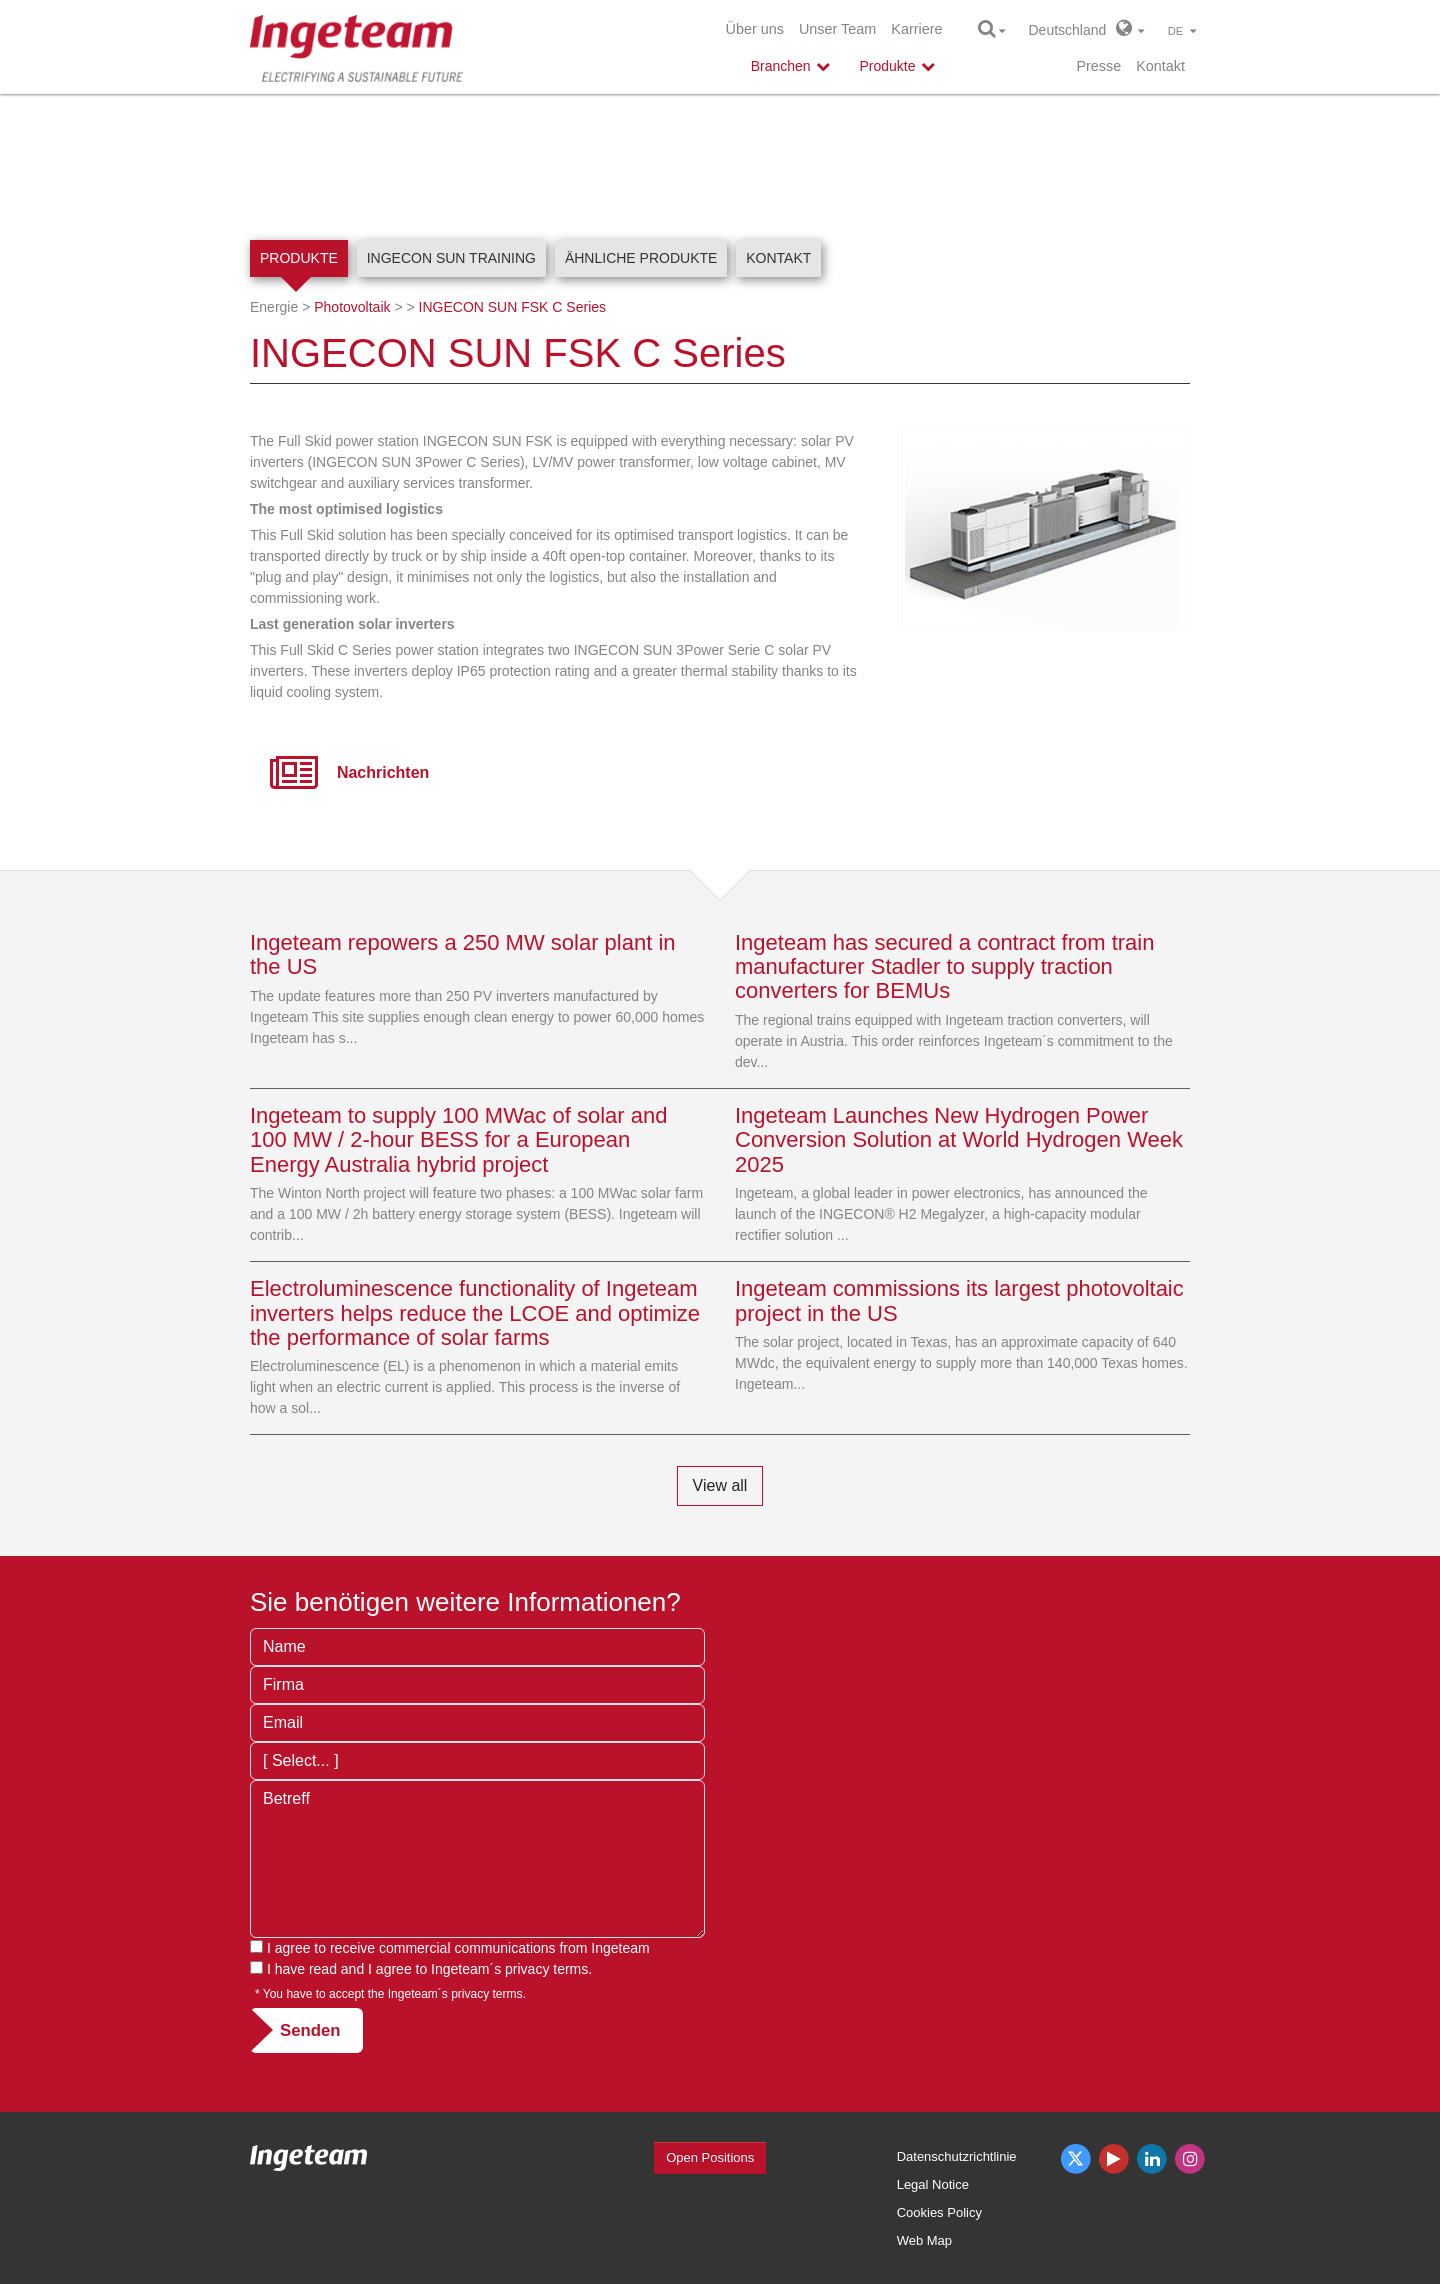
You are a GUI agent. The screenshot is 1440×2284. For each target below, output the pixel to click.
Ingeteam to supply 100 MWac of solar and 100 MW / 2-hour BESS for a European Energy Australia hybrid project (458, 1139)
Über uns (755, 29)
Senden (310, 2030)
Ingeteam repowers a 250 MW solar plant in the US (463, 954)
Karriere (916, 29)
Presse (1098, 66)
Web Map (924, 2240)
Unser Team (837, 29)
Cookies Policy (939, 2212)
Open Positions (710, 2157)
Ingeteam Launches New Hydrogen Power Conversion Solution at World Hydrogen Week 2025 (959, 1139)
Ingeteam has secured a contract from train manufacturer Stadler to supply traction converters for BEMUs (944, 966)
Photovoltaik (352, 307)
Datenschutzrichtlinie (957, 2156)
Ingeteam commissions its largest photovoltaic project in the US (959, 1300)
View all (720, 1485)
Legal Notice (933, 2184)
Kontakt (1160, 66)
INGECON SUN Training (451, 258)
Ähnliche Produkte (641, 258)
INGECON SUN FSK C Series (512, 307)
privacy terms (546, 1969)
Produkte (299, 258)
